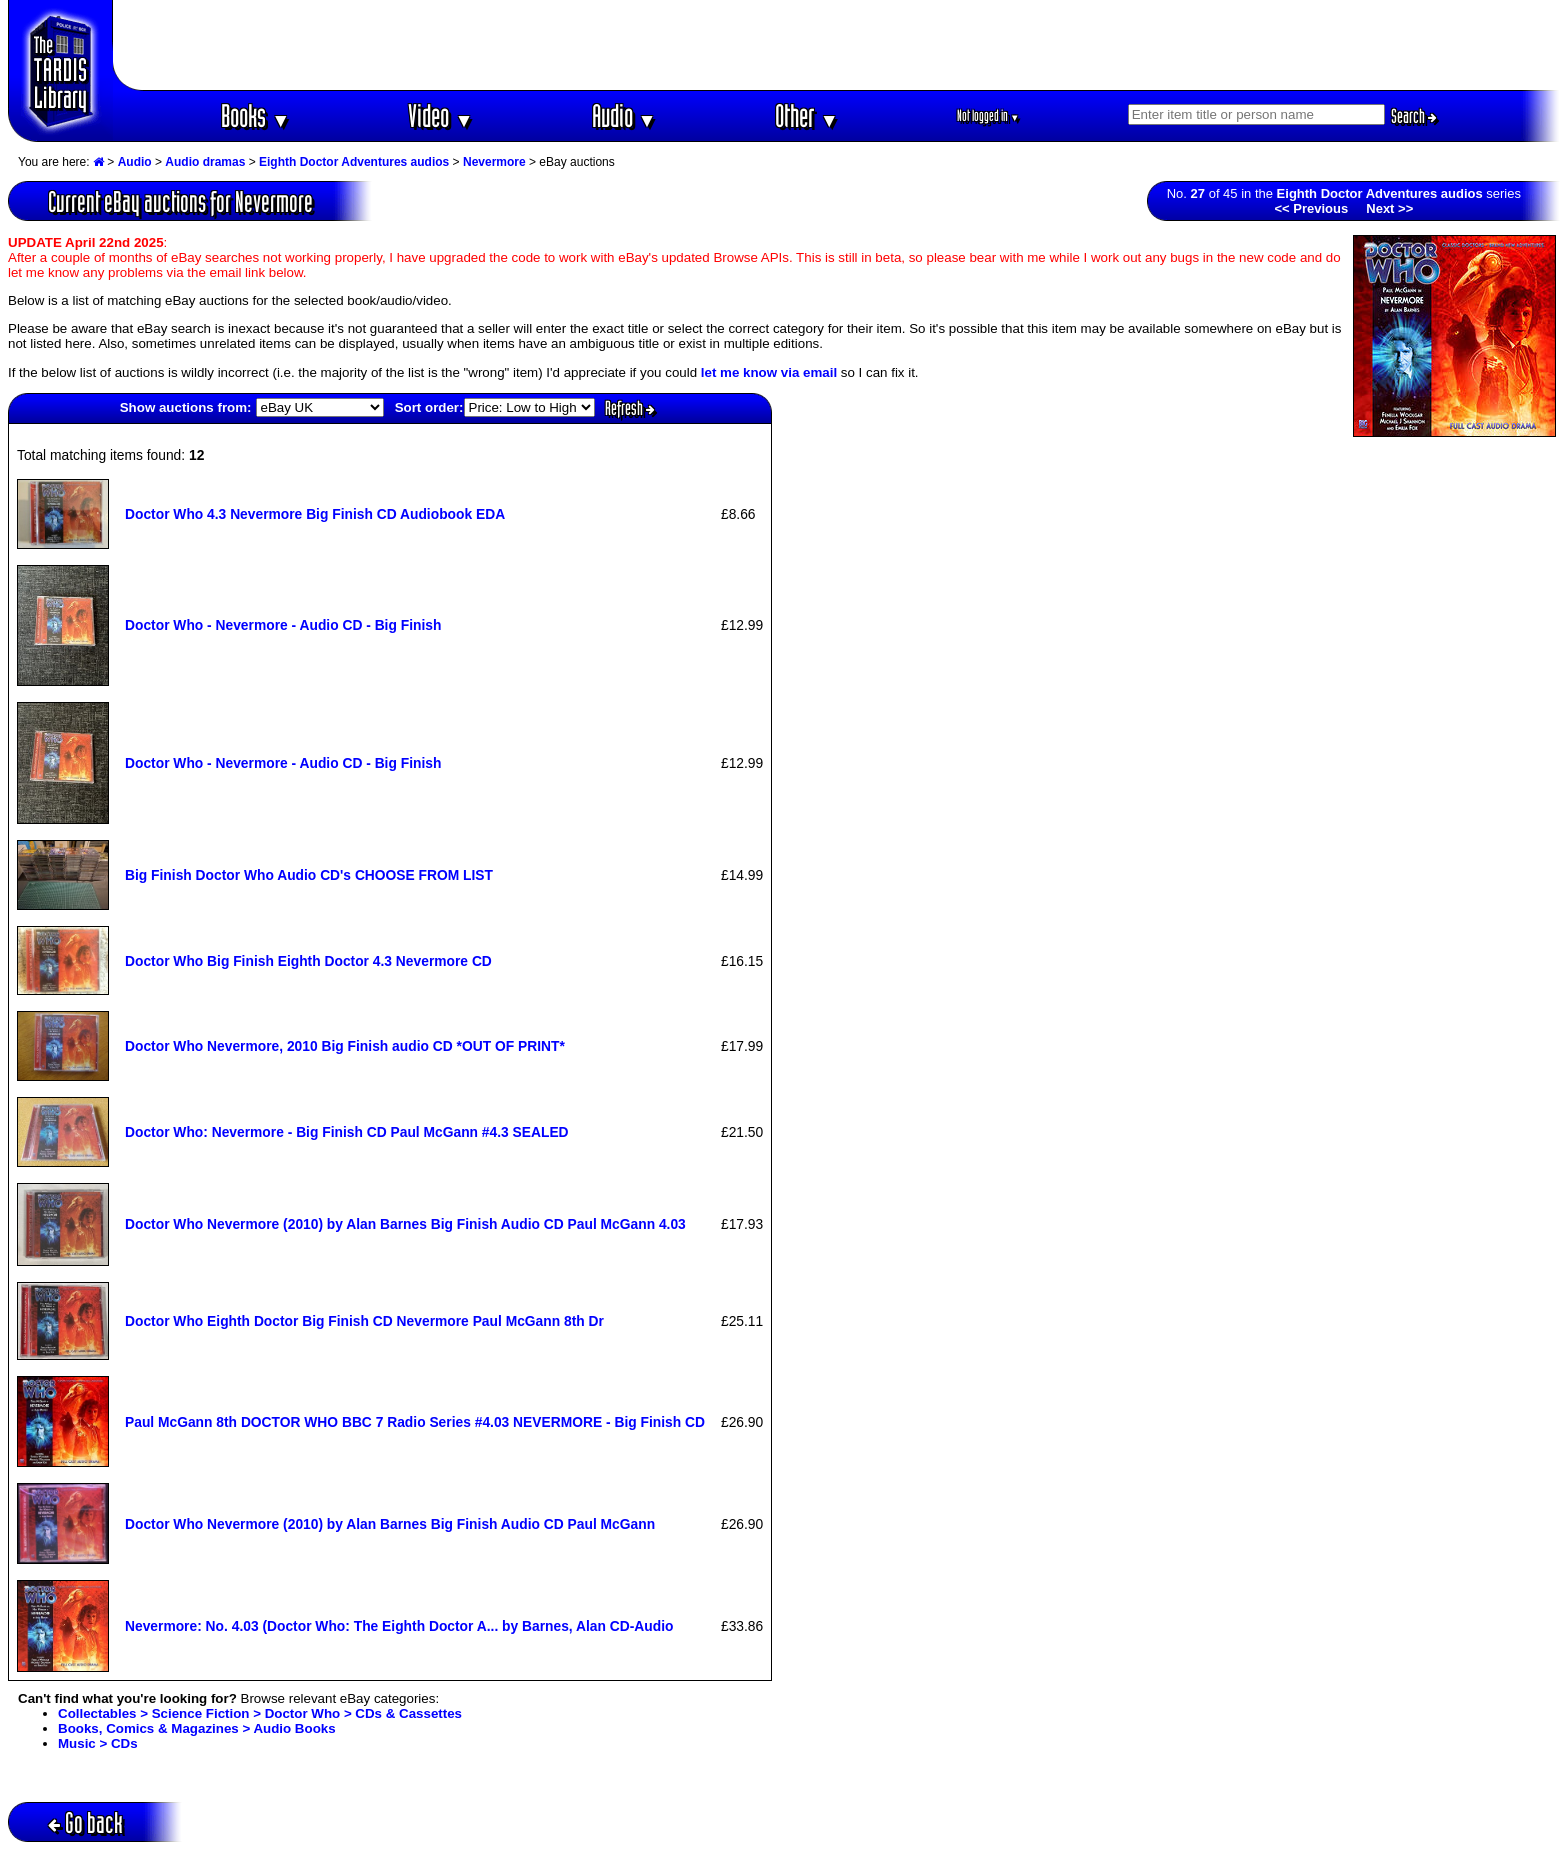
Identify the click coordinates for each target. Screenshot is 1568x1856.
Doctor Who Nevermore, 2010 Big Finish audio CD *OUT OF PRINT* (345, 1046)
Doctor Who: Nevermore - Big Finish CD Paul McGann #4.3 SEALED (347, 1132)
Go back (85, 1822)
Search (1414, 116)
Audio (624, 115)
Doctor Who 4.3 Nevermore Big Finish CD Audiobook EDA (315, 514)
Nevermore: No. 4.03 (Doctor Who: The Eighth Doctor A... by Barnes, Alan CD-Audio (399, 1626)
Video (440, 115)
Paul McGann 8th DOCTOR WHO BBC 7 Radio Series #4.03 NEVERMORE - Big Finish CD (415, 1422)
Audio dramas (205, 162)
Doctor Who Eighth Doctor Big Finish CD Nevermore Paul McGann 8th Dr (364, 1321)
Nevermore (494, 162)
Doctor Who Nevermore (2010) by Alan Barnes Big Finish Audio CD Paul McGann (390, 1524)
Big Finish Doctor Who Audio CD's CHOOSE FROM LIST (309, 875)
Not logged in (988, 115)
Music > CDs (98, 1743)
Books (255, 115)
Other (807, 115)
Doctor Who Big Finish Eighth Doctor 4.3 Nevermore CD (308, 961)
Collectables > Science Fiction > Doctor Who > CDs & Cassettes (260, 1713)
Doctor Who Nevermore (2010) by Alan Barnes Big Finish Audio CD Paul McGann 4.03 (405, 1224)
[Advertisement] (837, 45)
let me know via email (769, 372)
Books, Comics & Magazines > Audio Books (197, 1728)
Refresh (630, 408)
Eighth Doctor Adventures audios (354, 162)
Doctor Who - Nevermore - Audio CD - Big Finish (283, 625)
